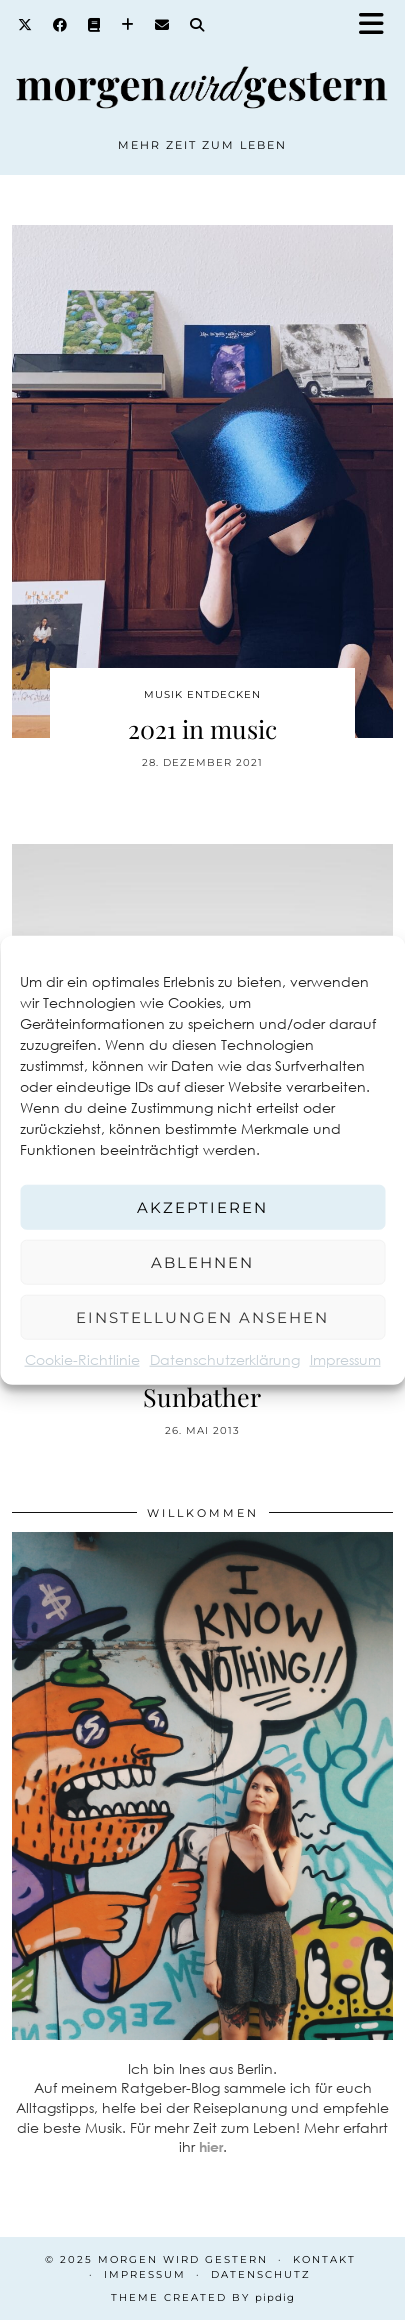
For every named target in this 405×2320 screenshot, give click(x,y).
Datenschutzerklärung (225, 1359)
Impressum (345, 1359)
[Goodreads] (94, 25)
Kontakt (324, 2259)
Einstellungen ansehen (202, 1316)
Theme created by (203, 2297)
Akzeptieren (202, 1206)
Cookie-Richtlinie (82, 1359)
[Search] (197, 25)
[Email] (162, 25)
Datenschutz (261, 2274)
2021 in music (202, 728)
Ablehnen (202, 1261)
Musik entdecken (202, 694)
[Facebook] (60, 25)
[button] (378, 25)
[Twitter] (25, 25)
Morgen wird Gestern (183, 2259)
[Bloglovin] (128, 25)
